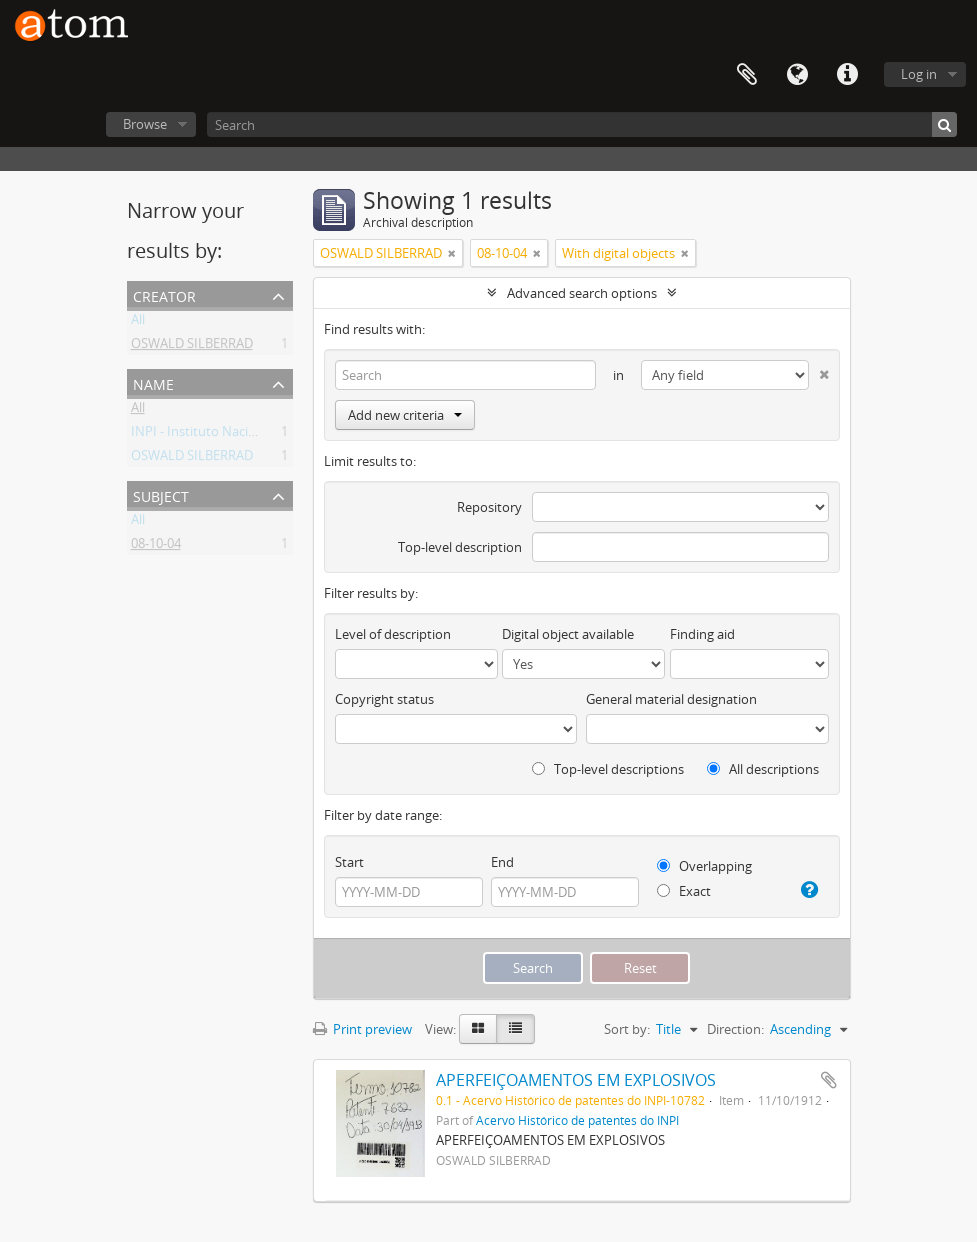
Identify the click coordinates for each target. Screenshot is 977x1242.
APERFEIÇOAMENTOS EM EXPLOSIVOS (576, 1080)
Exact (684, 891)
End (502, 862)
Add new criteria (405, 415)
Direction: (735, 1029)
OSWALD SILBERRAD (192, 347)
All (138, 323)
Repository (489, 507)
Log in (919, 74)
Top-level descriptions (608, 769)
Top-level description (460, 547)
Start (349, 862)
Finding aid (702, 634)
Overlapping (704, 866)
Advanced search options (582, 293)
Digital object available (568, 634)
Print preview (362, 1029)
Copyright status (384, 699)
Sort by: (627, 1029)
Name (153, 382)
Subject (161, 494)
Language (797, 75)
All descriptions (763, 769)
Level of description (393, 634)
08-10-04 (156, 547)
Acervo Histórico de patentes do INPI (577, 1120)
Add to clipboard (829, 1080)
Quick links (847, 75)
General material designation (671, 699)
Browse (145, 124)
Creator (164, 294)
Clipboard (747, 75)
